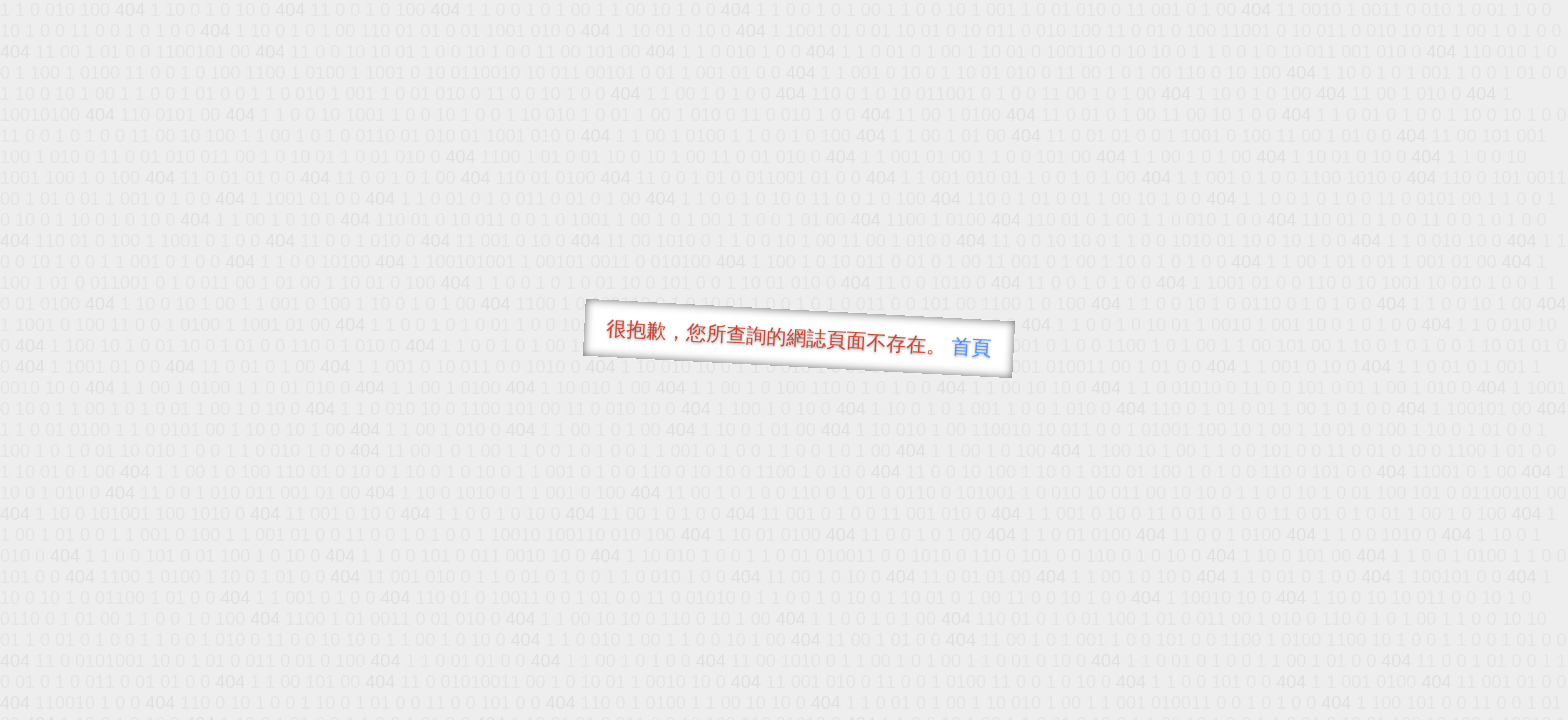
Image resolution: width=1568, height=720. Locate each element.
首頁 (971, 347)
